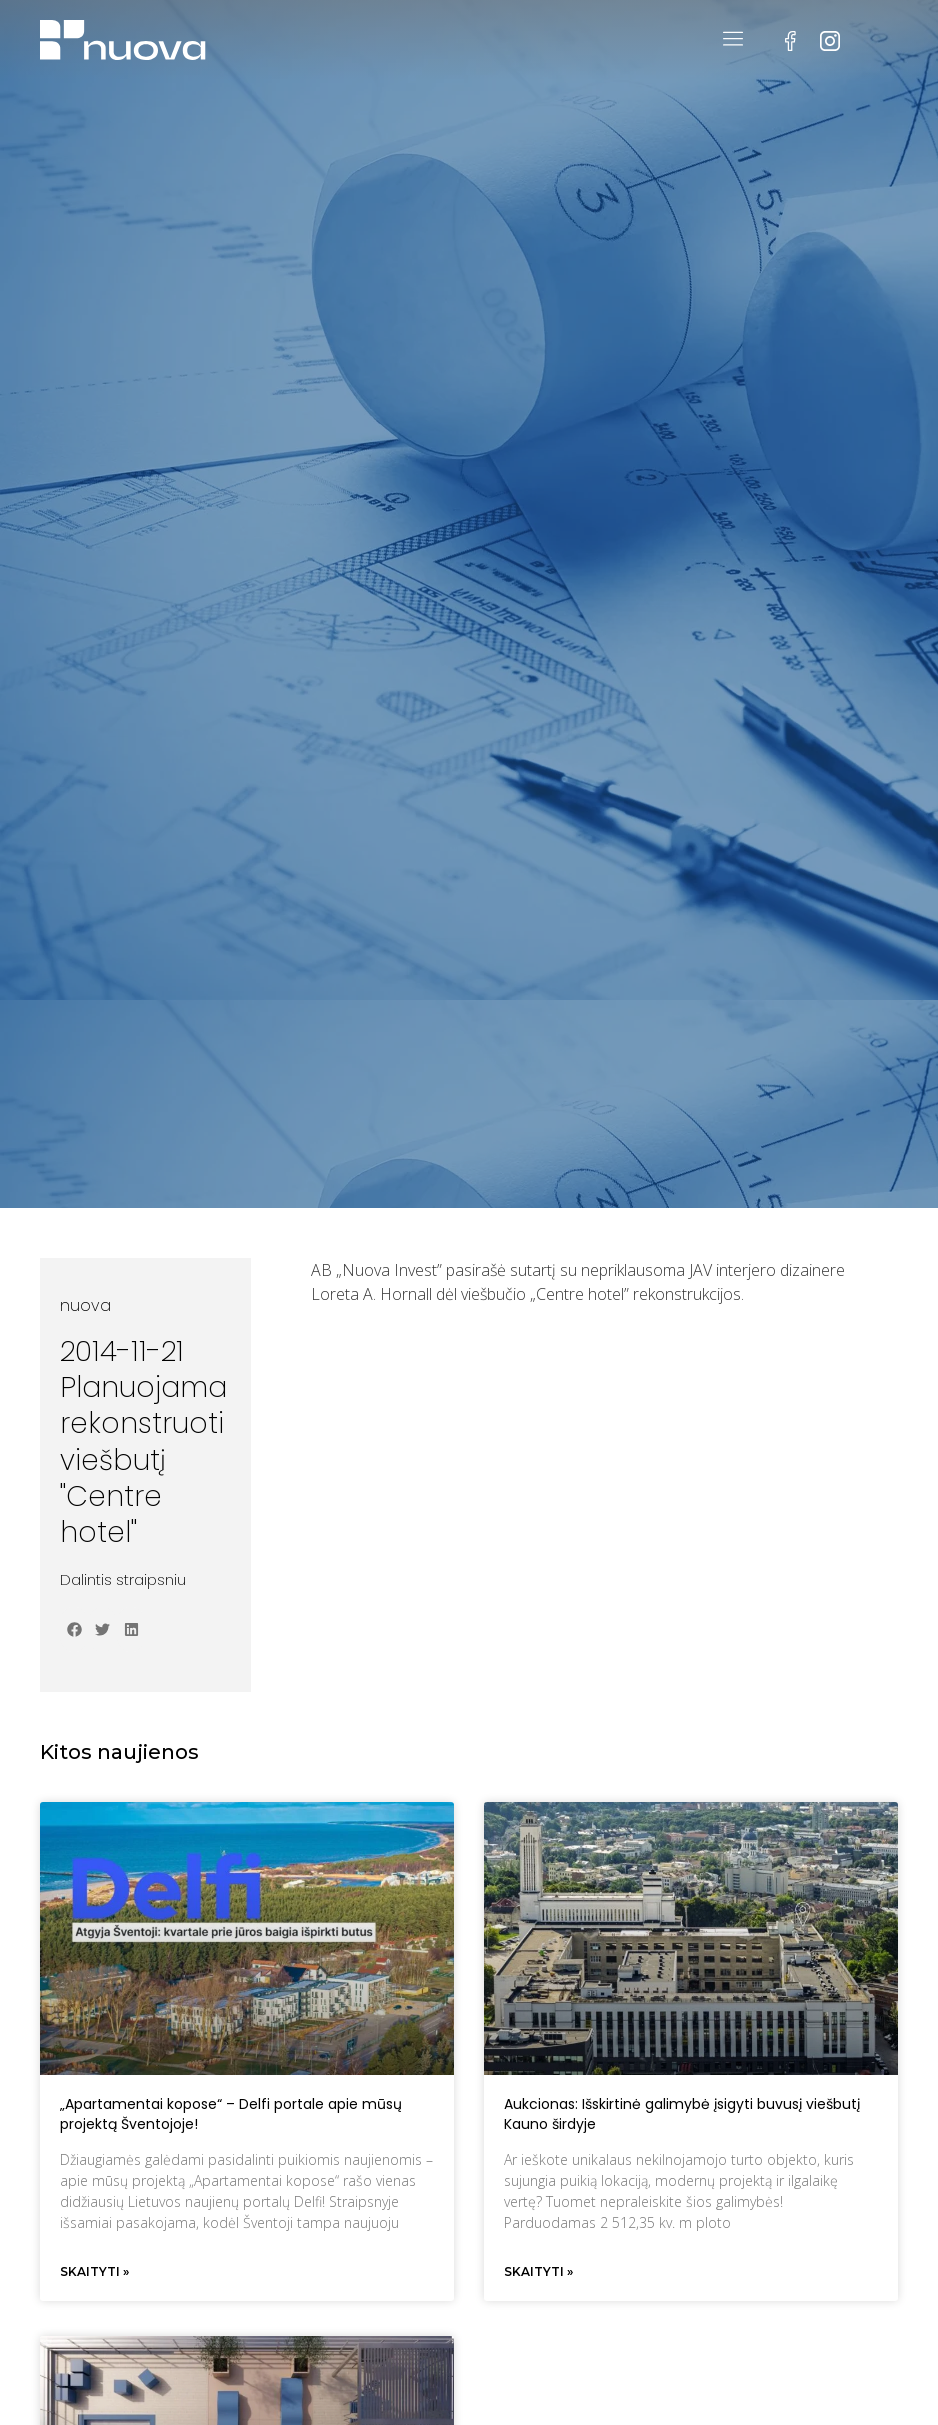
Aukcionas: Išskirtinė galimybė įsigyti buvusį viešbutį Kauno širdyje (682, 2114)
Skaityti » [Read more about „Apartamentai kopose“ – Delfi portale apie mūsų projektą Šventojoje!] (94, 2271)
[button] (74, 1629)
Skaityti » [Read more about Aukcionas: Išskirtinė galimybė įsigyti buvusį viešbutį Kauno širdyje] (538, 2271)
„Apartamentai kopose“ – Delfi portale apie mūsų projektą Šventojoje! (231, 2114)
